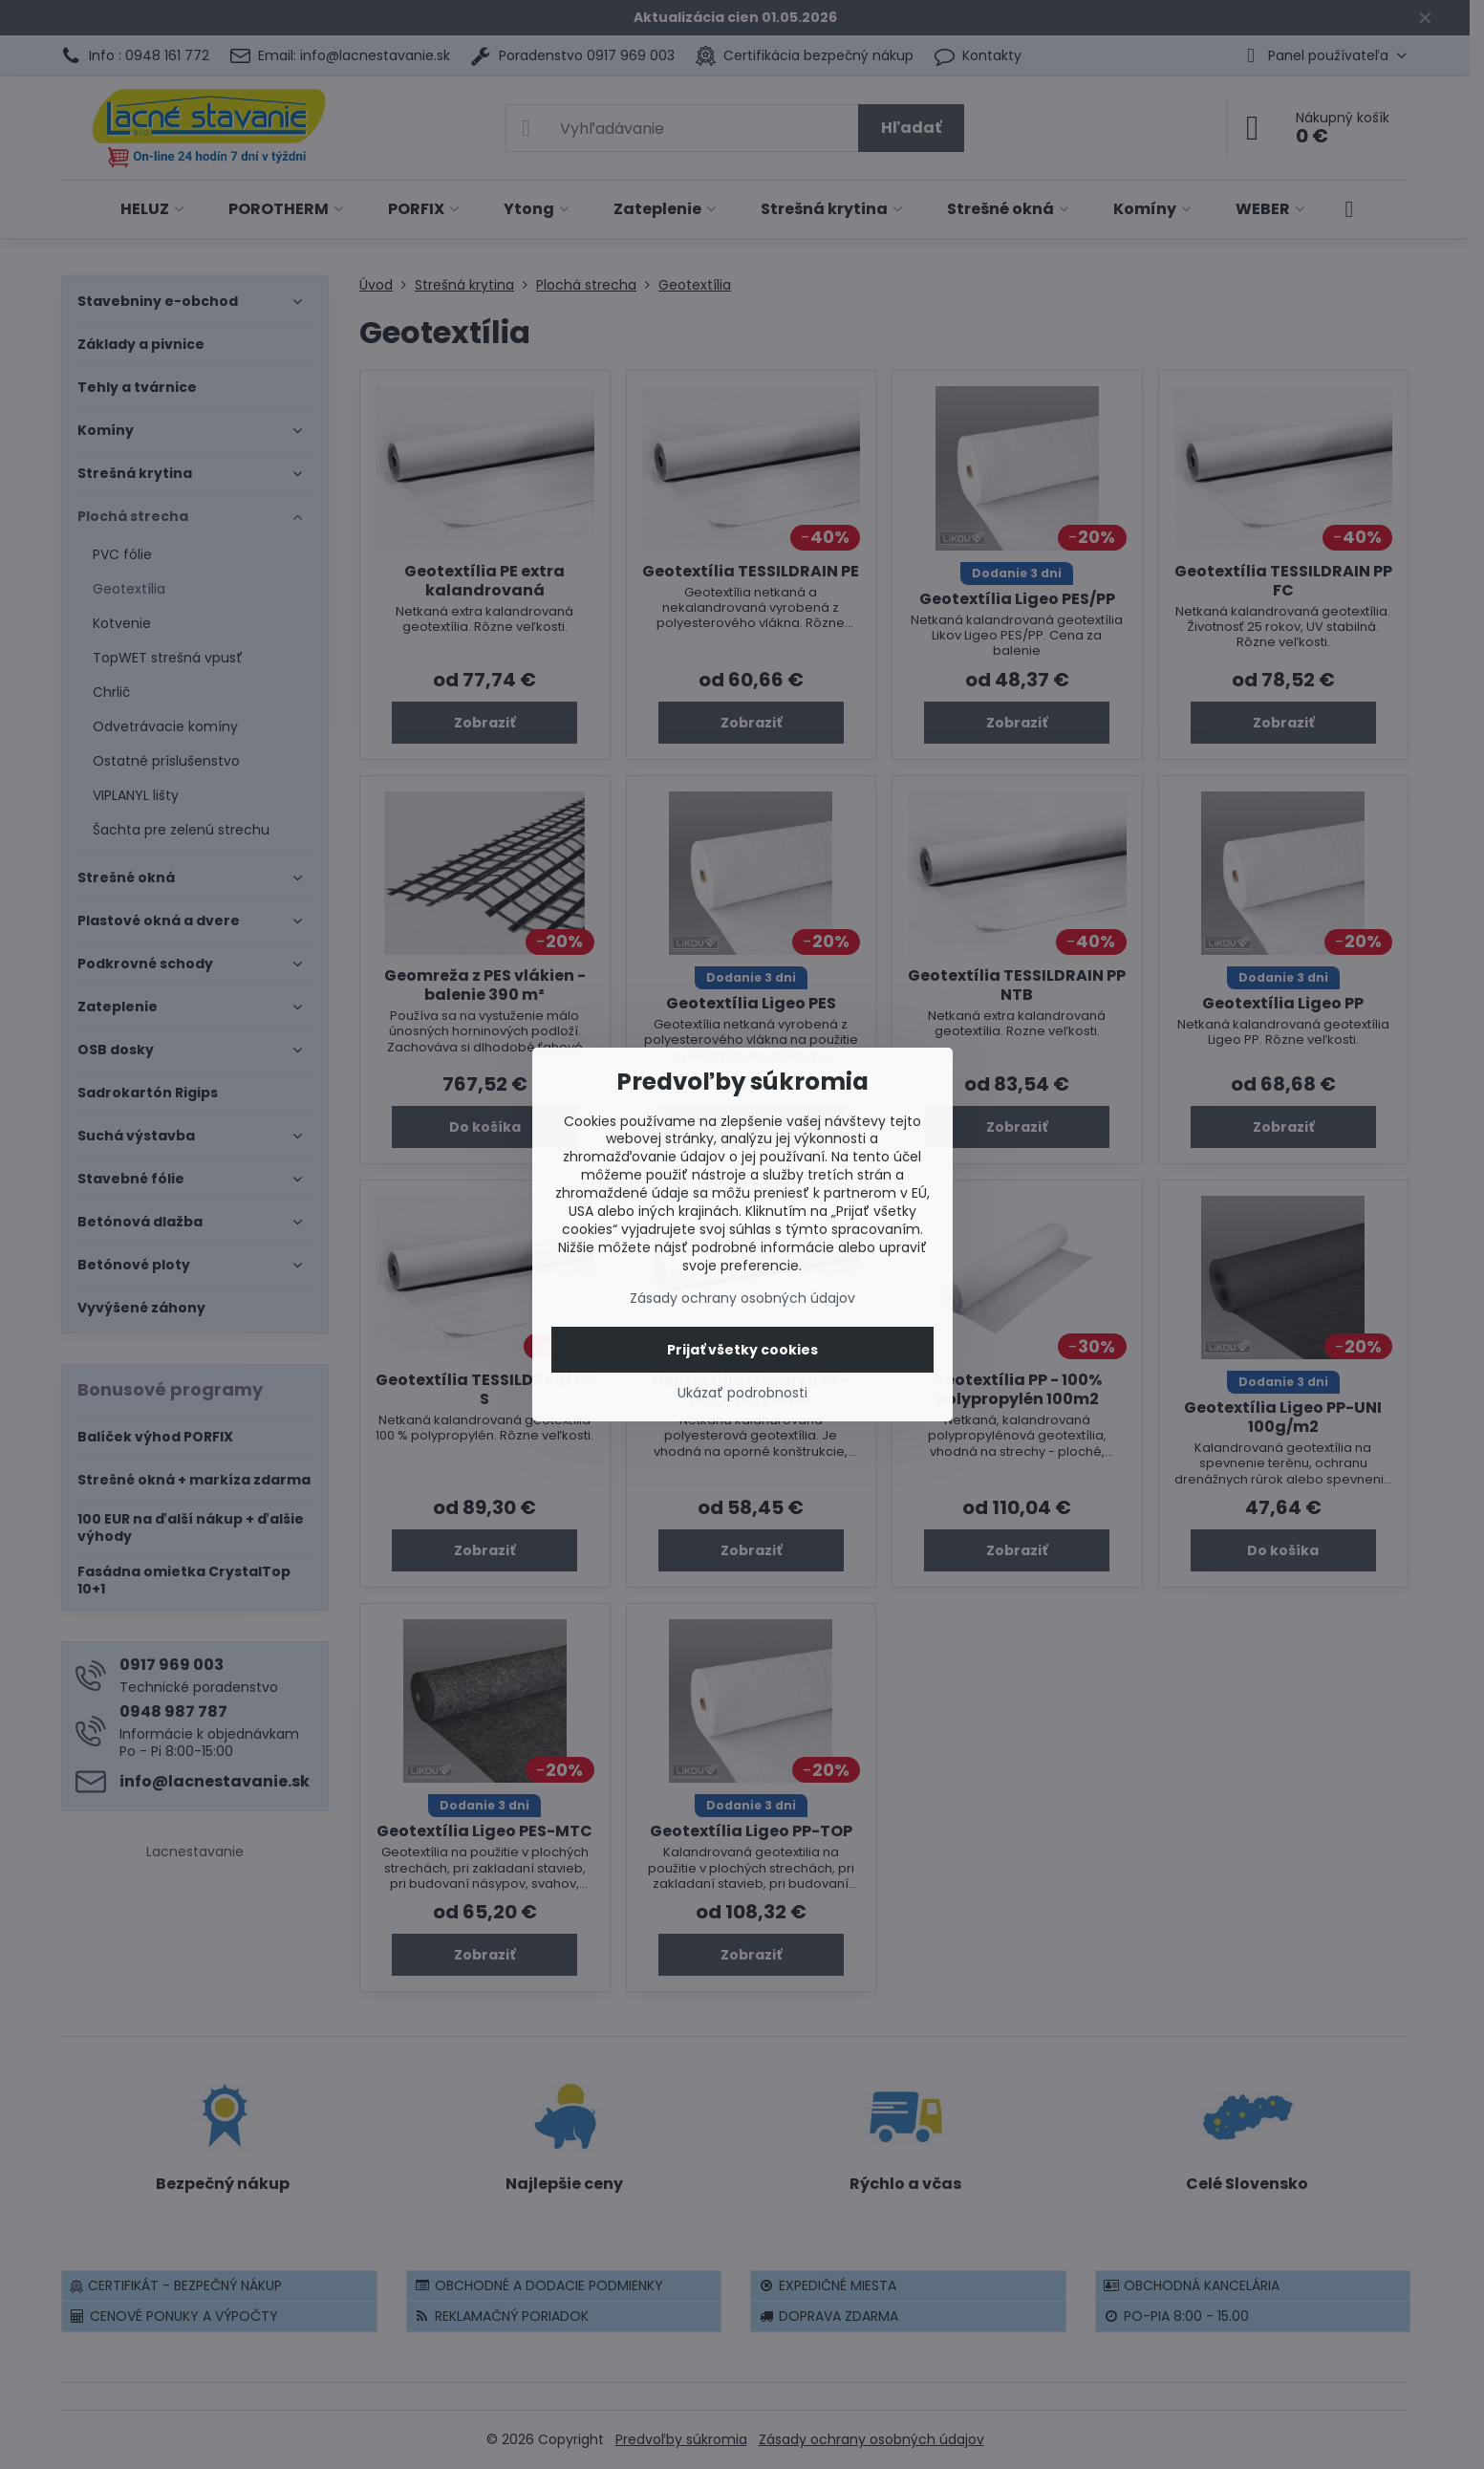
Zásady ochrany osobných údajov (742, 1298)
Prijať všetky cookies (742, 1349)
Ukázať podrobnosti (742, 1393)
